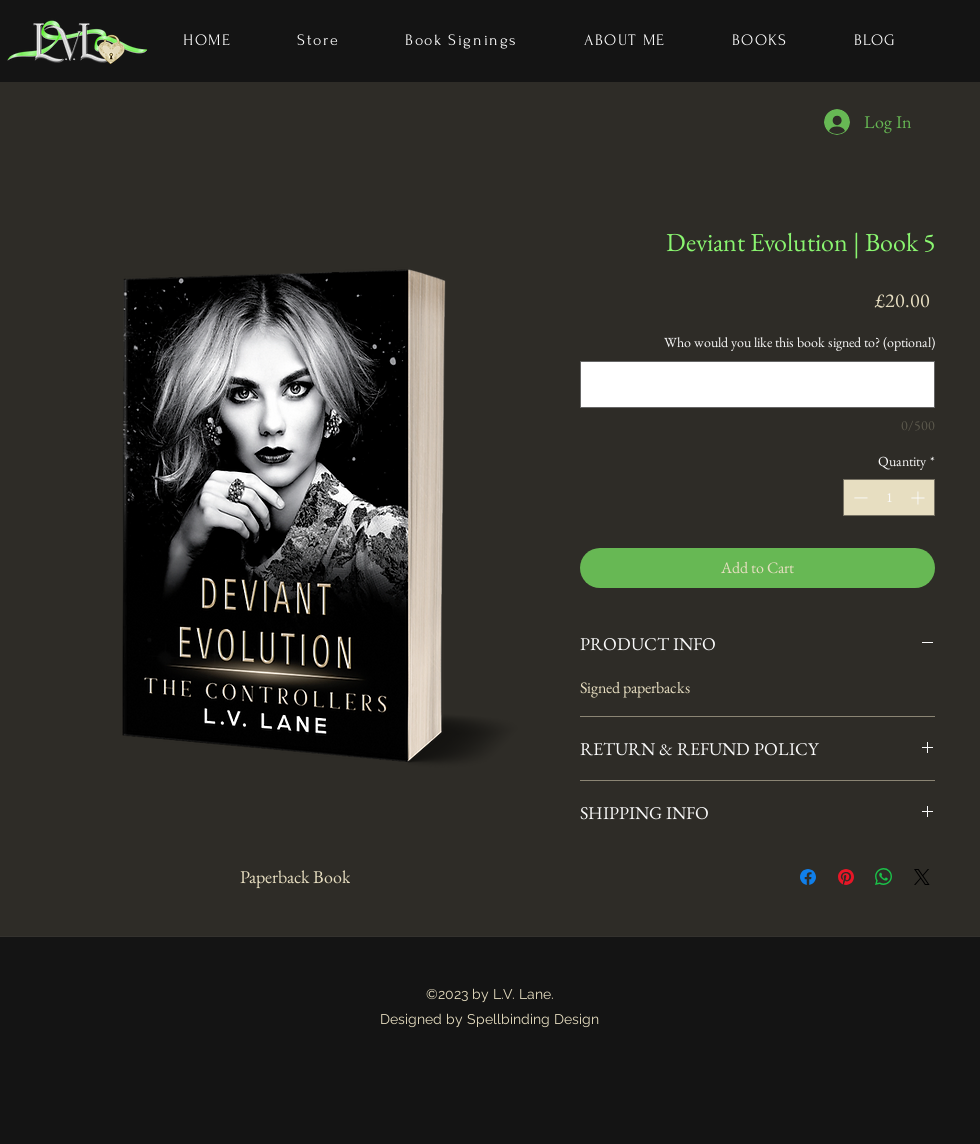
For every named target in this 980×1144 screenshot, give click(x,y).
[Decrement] (858, 497)
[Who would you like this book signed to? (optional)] (757, 384)
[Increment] (919, 497)
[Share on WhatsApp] (884, 877)
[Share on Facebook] (808, 877)
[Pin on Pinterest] (846, 877)
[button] (760, 41)
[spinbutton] (889, 497)
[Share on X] (922, 877)
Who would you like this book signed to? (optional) (799, 342)
